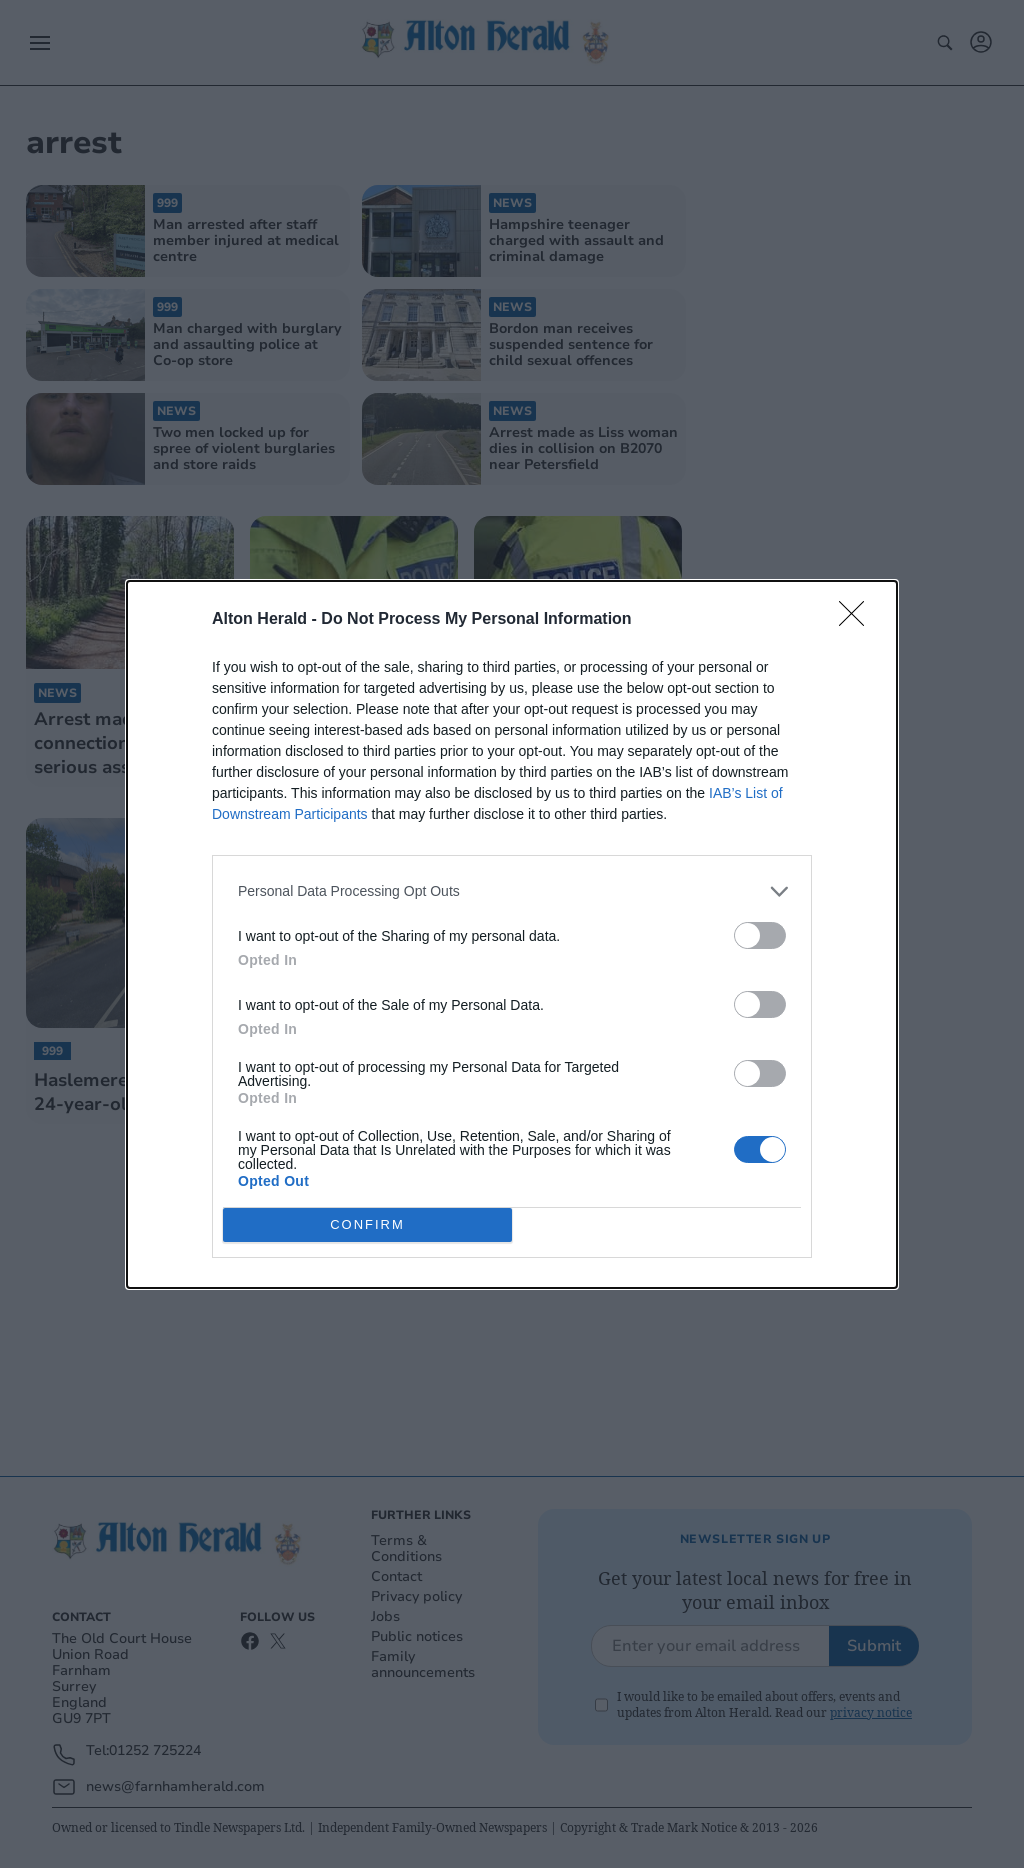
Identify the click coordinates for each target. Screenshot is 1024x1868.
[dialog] (512, 934)
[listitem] (512, 891)
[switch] (760, 935)
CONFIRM (367, 1224)
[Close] (858, 620)
